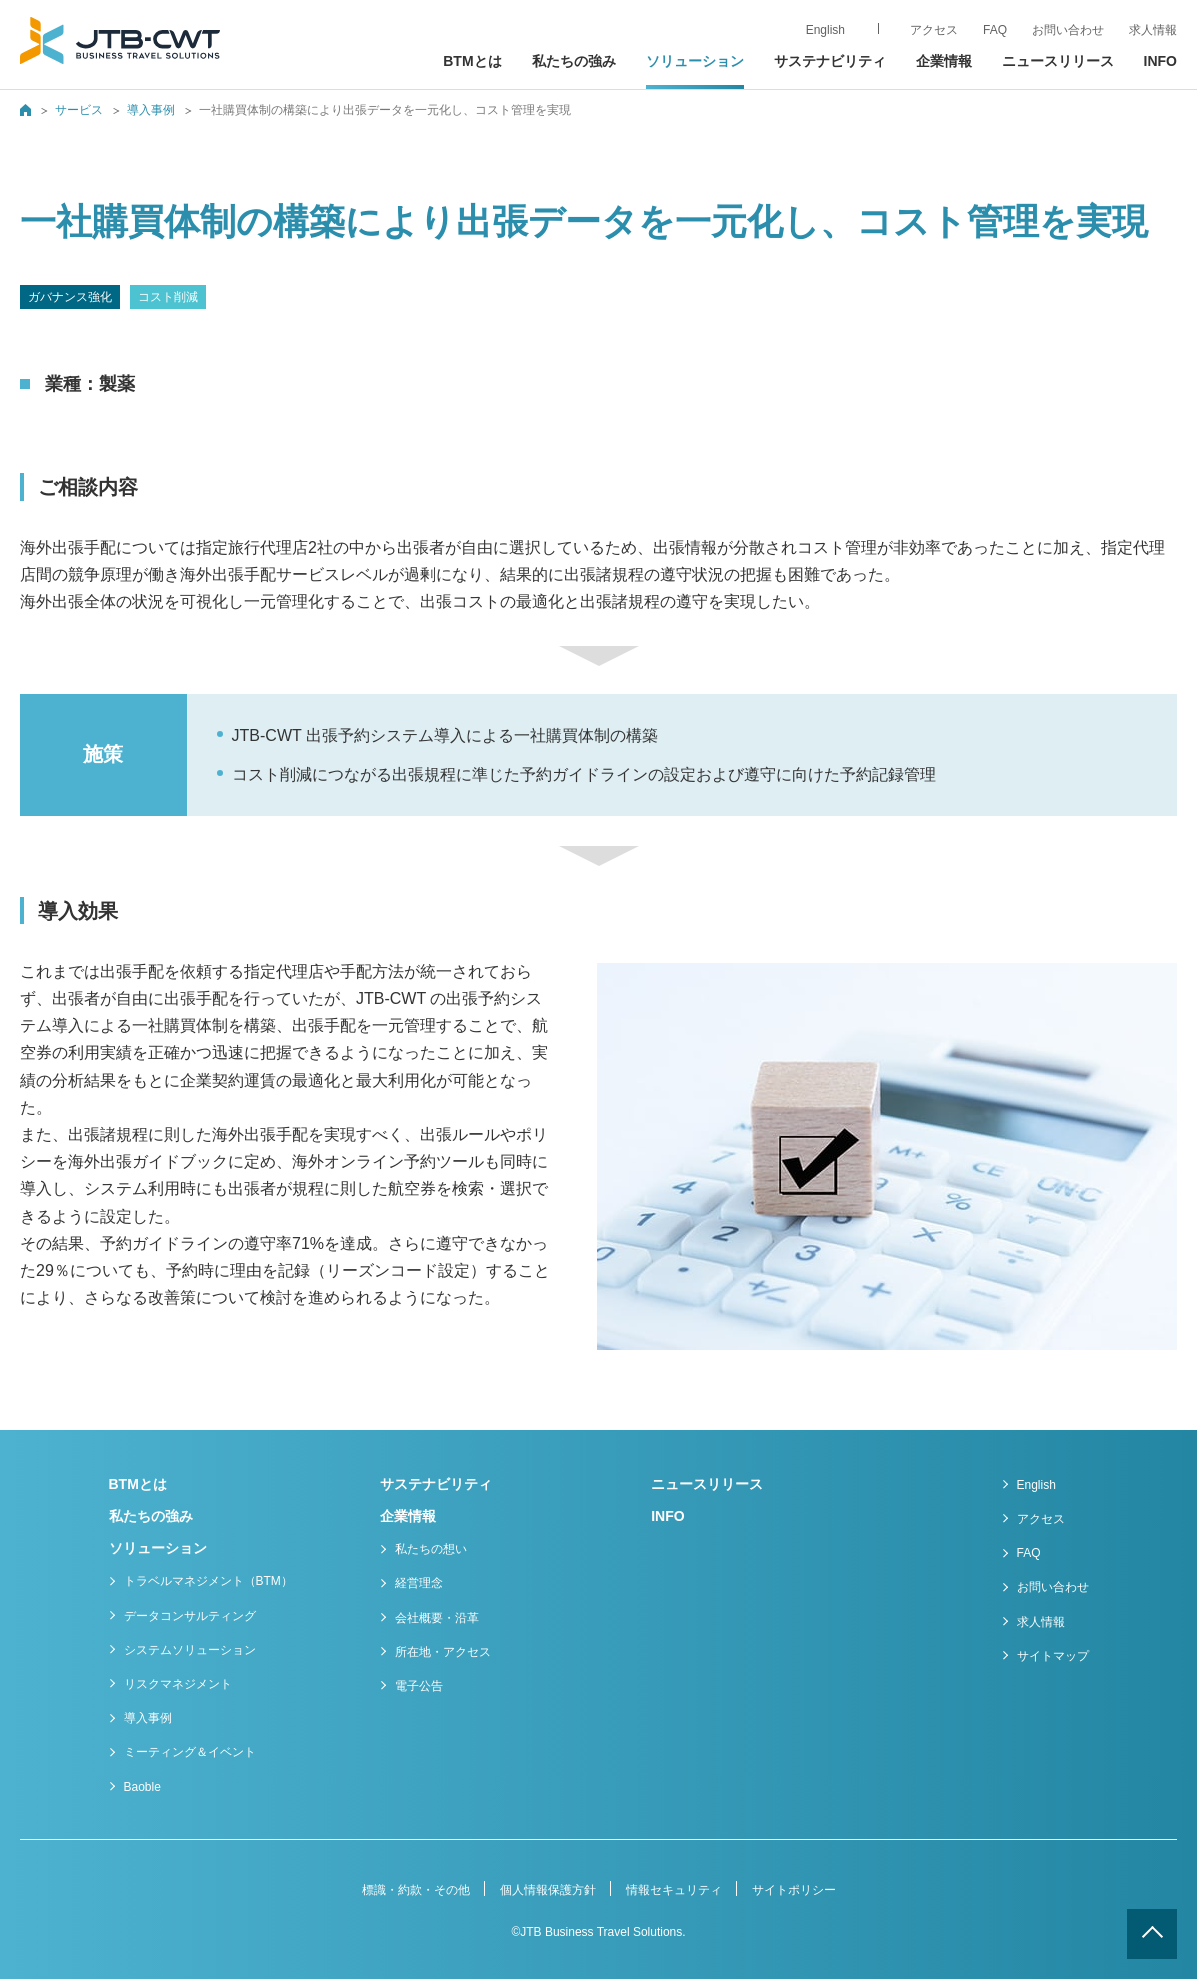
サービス (79, 110)
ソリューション (158, 1548)
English (1036, 1485)
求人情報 (1153, 30)
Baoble (142, 1787)
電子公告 (419, 1686)
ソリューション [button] (695, 61)
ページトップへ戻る (1152, 1934)
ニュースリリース (1058, 61)
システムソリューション (190, 1650)
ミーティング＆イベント (190, 1752)
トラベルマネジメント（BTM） (208, 1581)
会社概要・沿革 (437, 1618)
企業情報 (408, 1516)
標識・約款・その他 (416, 1890)
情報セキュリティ (674, 1890)
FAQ (1029, 1553)
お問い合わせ (1053, 1587)
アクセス (1041, 1519)
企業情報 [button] (944, 61)
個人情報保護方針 (548, 1890)
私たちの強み (574, 61)
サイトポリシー (794, 1890)
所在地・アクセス (443, 1652)
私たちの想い (431, 1549)
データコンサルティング (190, 1616)
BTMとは (472, 61)
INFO (1160, 61)
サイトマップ (1053, 1656)
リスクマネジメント (178, 1684)
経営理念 (419, 1583)
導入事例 (151, 110)
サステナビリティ (830, 61)
